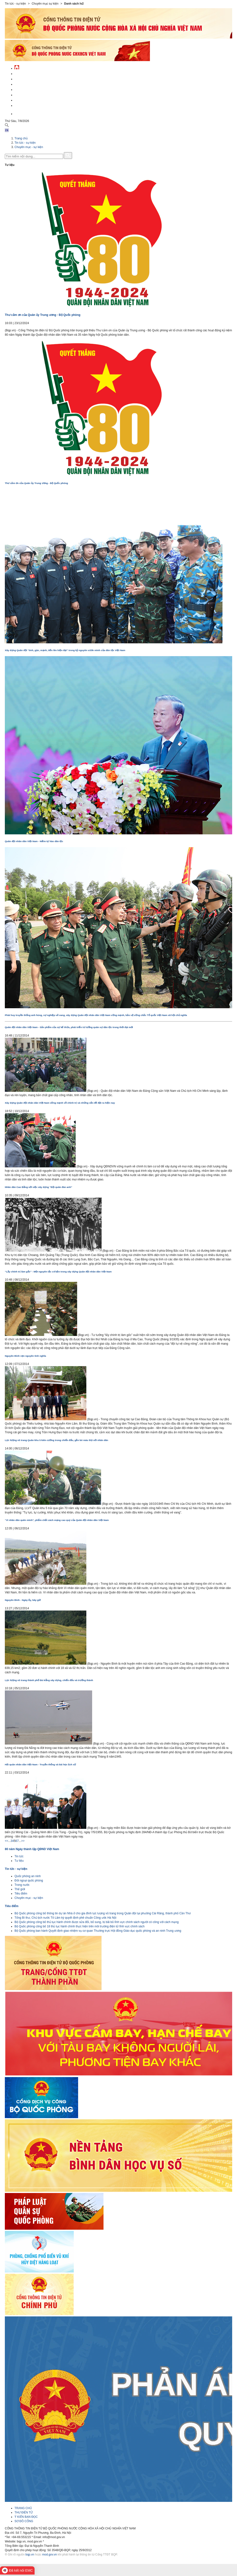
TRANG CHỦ (23, 2508)
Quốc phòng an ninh (28, 1876)
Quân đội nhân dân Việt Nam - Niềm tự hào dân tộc (34, 841)
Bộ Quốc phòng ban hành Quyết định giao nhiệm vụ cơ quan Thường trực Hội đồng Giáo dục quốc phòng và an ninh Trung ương (98, 1930)
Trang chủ (21, 138)
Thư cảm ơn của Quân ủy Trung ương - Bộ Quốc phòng (42, 315)
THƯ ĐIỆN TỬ (24, 2512)
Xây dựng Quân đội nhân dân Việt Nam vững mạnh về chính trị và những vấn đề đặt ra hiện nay (60, 1102)
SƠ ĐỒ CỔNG (24, 2521)
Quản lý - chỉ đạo (27, 89)
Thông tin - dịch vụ (29, 104)
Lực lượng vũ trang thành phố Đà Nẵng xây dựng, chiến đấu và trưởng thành (49, 1680)
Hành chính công (28, 94)
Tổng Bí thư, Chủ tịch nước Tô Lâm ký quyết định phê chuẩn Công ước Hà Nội (65, 1917)
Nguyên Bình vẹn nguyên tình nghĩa (25, 1356)
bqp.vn (29, 2554)
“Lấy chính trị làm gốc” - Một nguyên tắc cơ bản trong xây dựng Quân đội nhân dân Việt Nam (58, 1271)
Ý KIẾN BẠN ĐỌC (26, 2517)
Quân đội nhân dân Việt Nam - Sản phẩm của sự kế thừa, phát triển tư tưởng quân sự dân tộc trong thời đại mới (69, 1027)
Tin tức (19, 1856)
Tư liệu (19, 1860)
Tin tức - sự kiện (27, 73)
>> (22, 1841)
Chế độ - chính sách (30, 99)
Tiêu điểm (21, 1893)
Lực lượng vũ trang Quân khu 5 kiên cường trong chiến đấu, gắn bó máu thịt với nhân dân (56, 1440)
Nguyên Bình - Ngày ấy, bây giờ (23, 1600)
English (20, 113)
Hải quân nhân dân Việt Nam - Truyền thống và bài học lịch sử (40, 1764)
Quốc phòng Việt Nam (30, 83)
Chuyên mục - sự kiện (29, 147)
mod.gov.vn (49, 2554)
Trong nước (22, 1885)
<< (6, 1841)
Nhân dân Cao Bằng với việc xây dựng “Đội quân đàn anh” (38, 1187)
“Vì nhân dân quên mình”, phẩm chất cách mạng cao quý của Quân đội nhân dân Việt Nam (57, 1520)
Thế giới (20, 1889)
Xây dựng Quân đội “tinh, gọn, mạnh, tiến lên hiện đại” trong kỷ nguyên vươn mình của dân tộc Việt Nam (65, 650)
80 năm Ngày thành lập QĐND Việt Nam (32, 1849)
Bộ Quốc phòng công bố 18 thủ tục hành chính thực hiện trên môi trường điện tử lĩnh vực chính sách (80, 1926)
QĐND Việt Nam (25, 78)
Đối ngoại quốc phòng (29, 1880)
